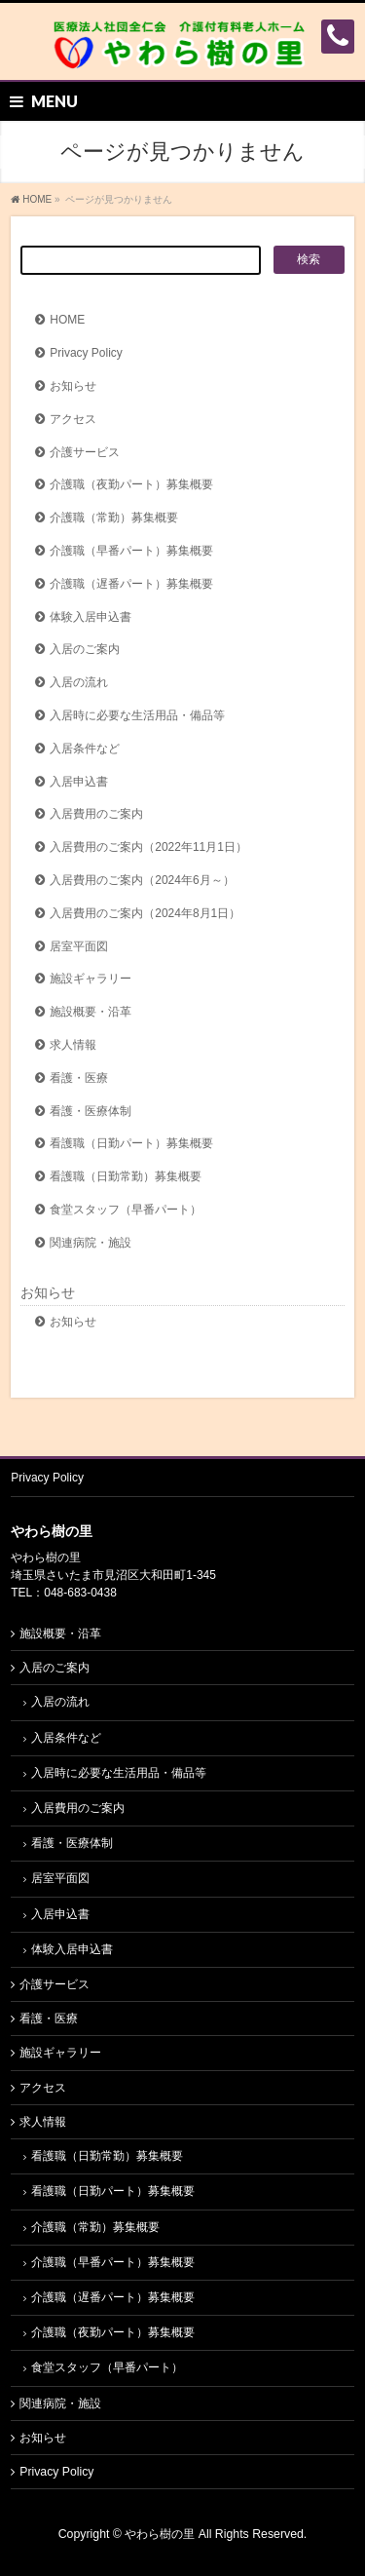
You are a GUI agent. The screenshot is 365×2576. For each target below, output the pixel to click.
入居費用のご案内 (96, 814)
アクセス (73, 419)
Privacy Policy (86, 353)
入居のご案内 (85, 649)
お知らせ (73, 386)
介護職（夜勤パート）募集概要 (131, 484)
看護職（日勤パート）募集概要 (131, 1143)
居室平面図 (79, 946)
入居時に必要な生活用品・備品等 (137, 715)
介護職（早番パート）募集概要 (131, 550)
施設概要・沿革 (90, 1012)
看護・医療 (79, 1078)
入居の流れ (79, 682)
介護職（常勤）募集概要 (114, 517)
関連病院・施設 (90, 1243)
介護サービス (85, 452)
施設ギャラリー (90, 978)
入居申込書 (79, 781)
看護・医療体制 (90, 1111)
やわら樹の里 (160, 2534)
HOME (67, 320)
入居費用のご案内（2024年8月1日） (145, 913)
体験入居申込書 (90, 617)
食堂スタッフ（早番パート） (125, 1209)
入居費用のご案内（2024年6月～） (142, 880)
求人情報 (73, 1045)
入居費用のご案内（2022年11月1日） (148, 847)
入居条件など (85, 748)
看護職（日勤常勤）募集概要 (125, 1176)
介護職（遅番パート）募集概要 (131, 584)
